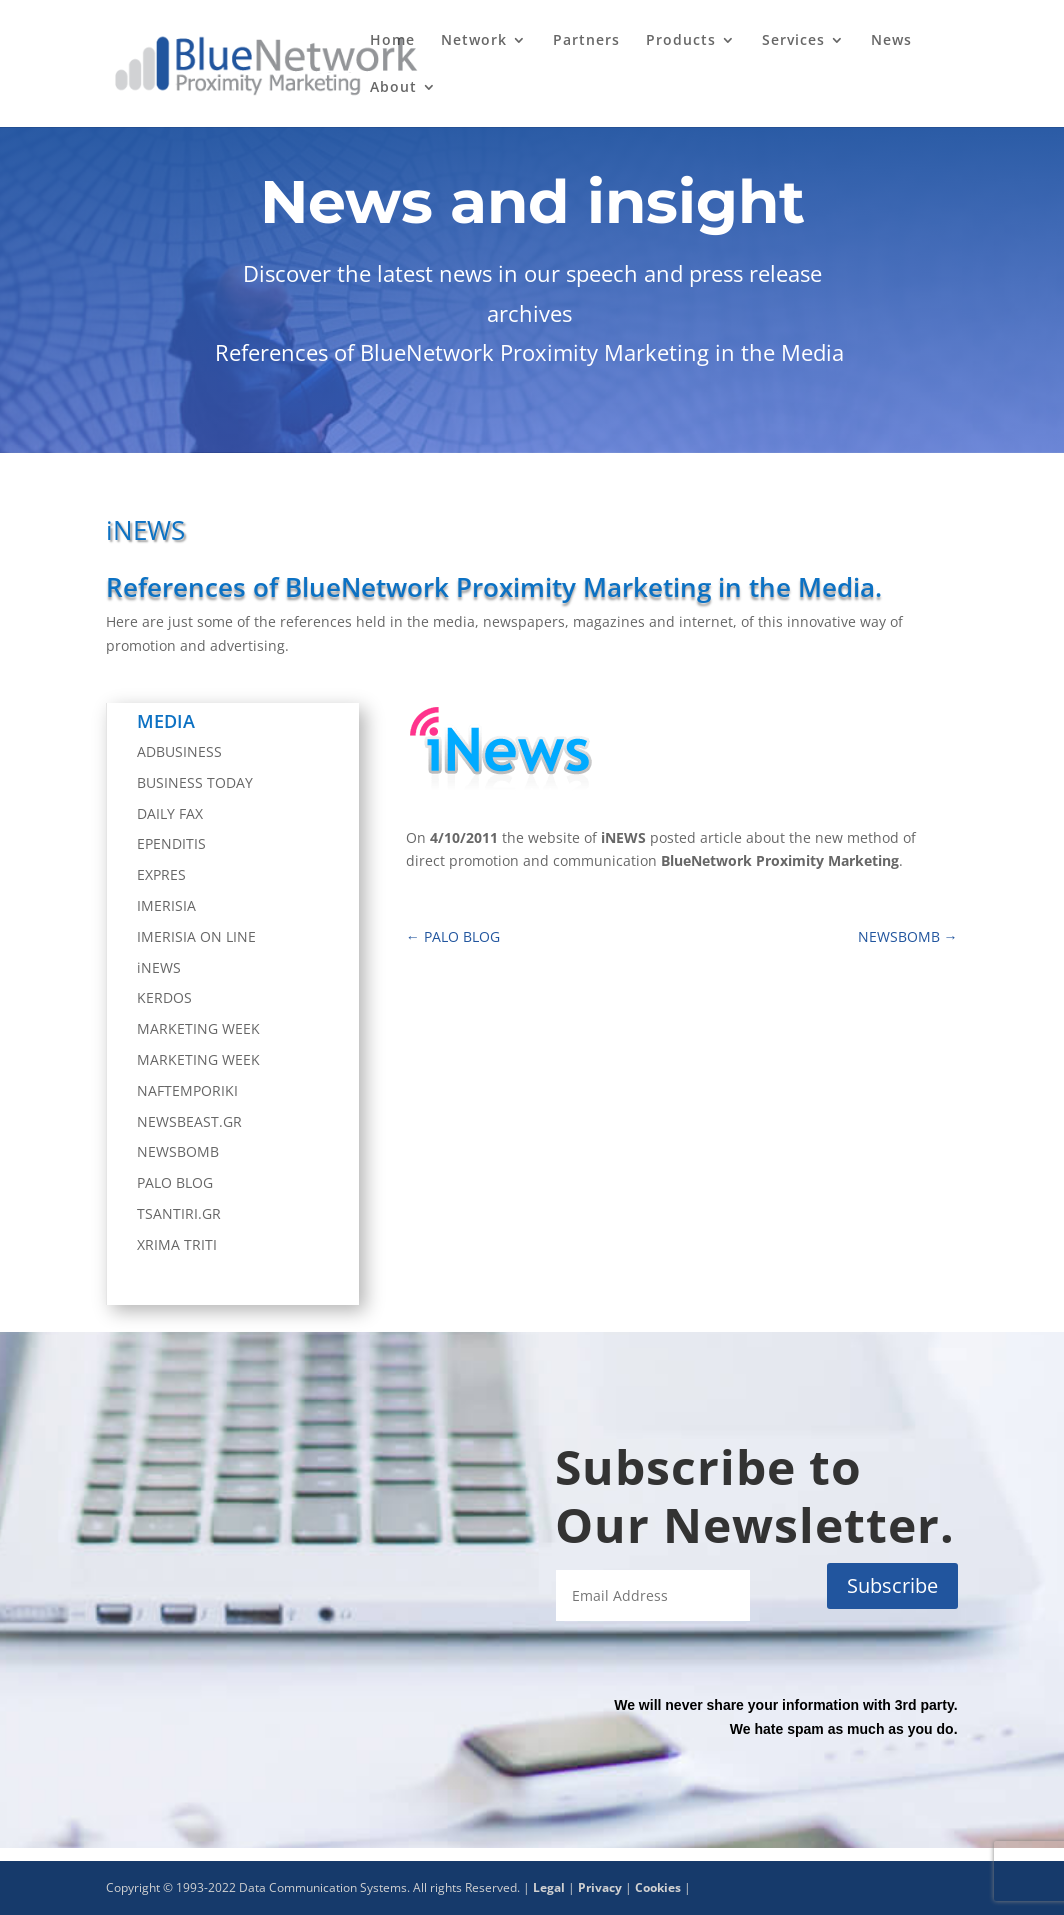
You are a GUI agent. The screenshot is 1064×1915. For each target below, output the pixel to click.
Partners (586, 41)
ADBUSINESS (179, 751)
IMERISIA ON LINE (196, 936)
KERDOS (164, 997)
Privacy (600, 1887)
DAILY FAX (170, 813)
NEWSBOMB (178, 1151)
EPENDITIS (171, 843)
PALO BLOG (175, 1182)
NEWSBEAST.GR (189, 1121)
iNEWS (159, 967)
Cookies (658, 1887)
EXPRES (161, 874)
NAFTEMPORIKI (187, 1090)
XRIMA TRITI (177, 1244)
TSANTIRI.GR (179, 1213)
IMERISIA (166, 905)
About (393, 88)
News (891, 41)
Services (793, 41)
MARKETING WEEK (198, 1028)
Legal (549, 1887)
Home (392, 41)
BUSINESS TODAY (195, 782)
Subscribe (892, 1585)
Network (474, 41)
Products (681, 41)
